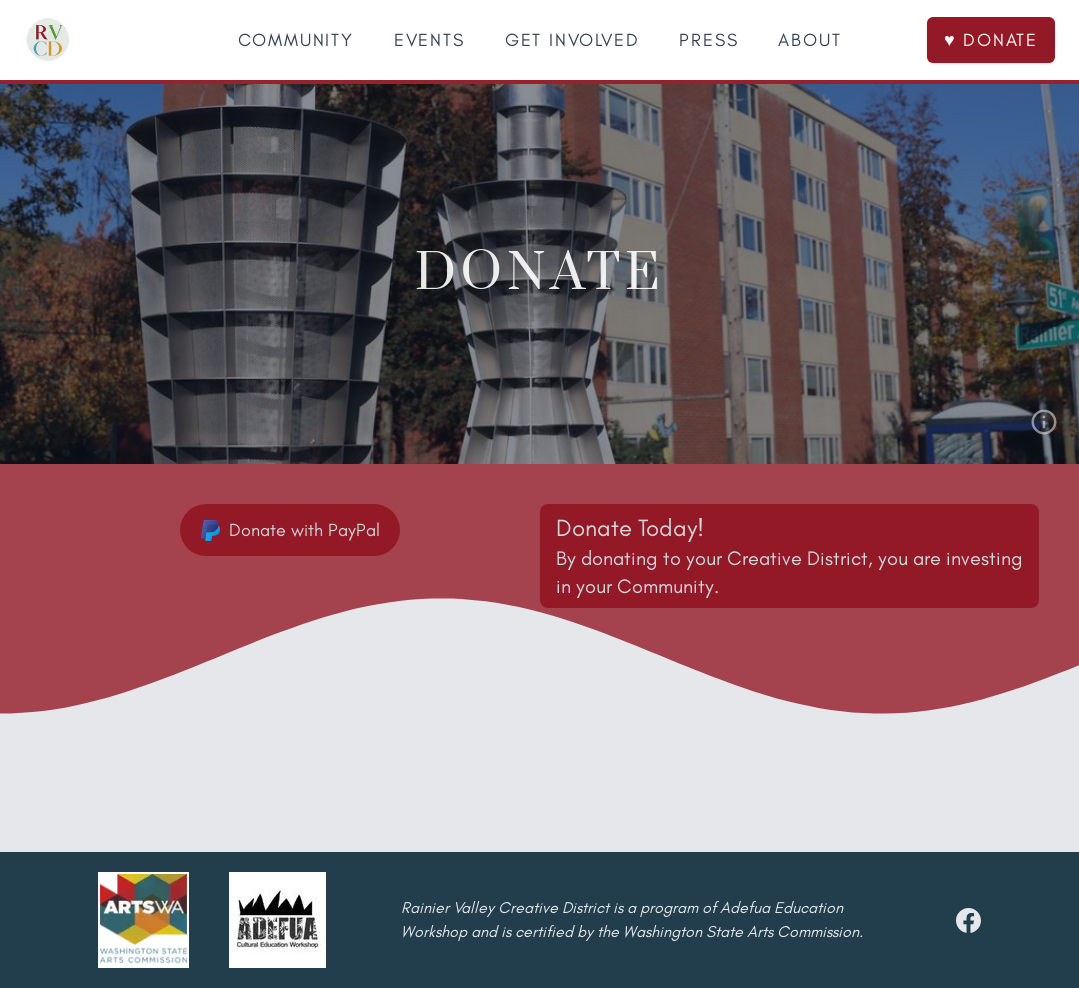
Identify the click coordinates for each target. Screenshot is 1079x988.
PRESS (708, 40)
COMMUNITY (296, 40)
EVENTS (429, 40)
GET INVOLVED (572, 40)
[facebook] (968, 920)
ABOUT (809, 40)
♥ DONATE (991, 40)
